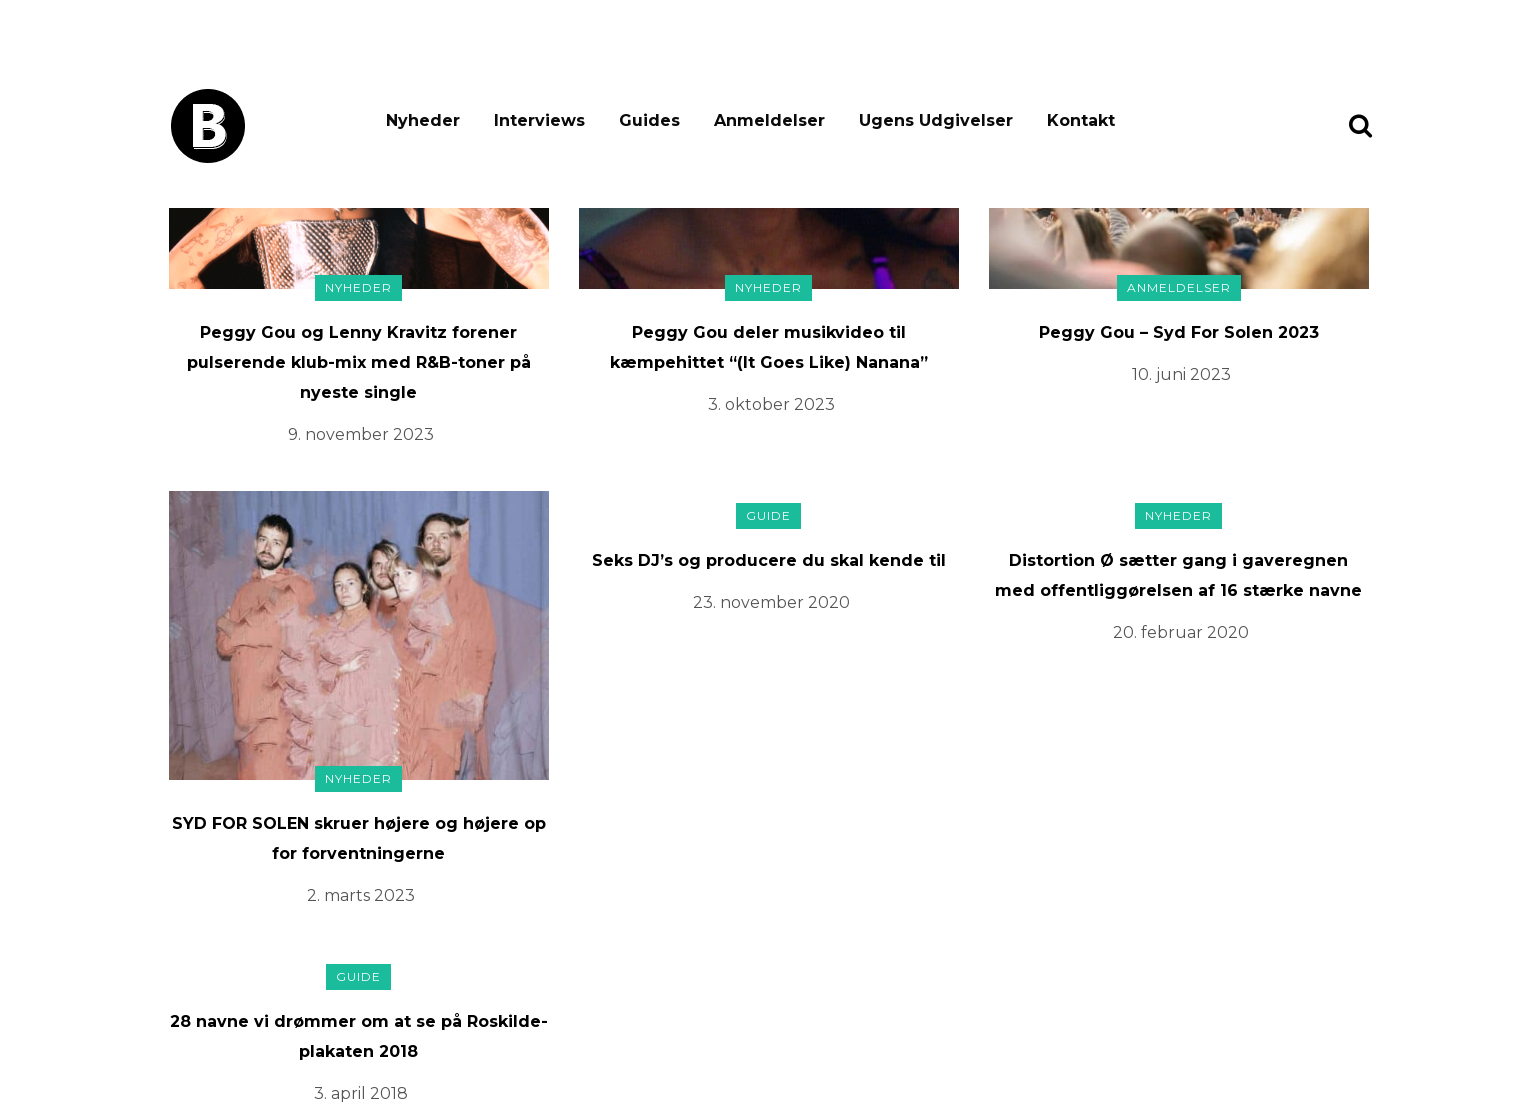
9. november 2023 (361, 434)
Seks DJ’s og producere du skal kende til (769, 560)
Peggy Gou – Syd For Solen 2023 (1179, 332)
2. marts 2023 (361, 895)
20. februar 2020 (1181, 632)
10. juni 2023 (1181, 374)
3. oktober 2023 (771, 404)
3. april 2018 (361, 1093)
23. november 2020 (771, 602)
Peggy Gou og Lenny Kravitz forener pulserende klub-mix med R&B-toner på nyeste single (359, 362)
